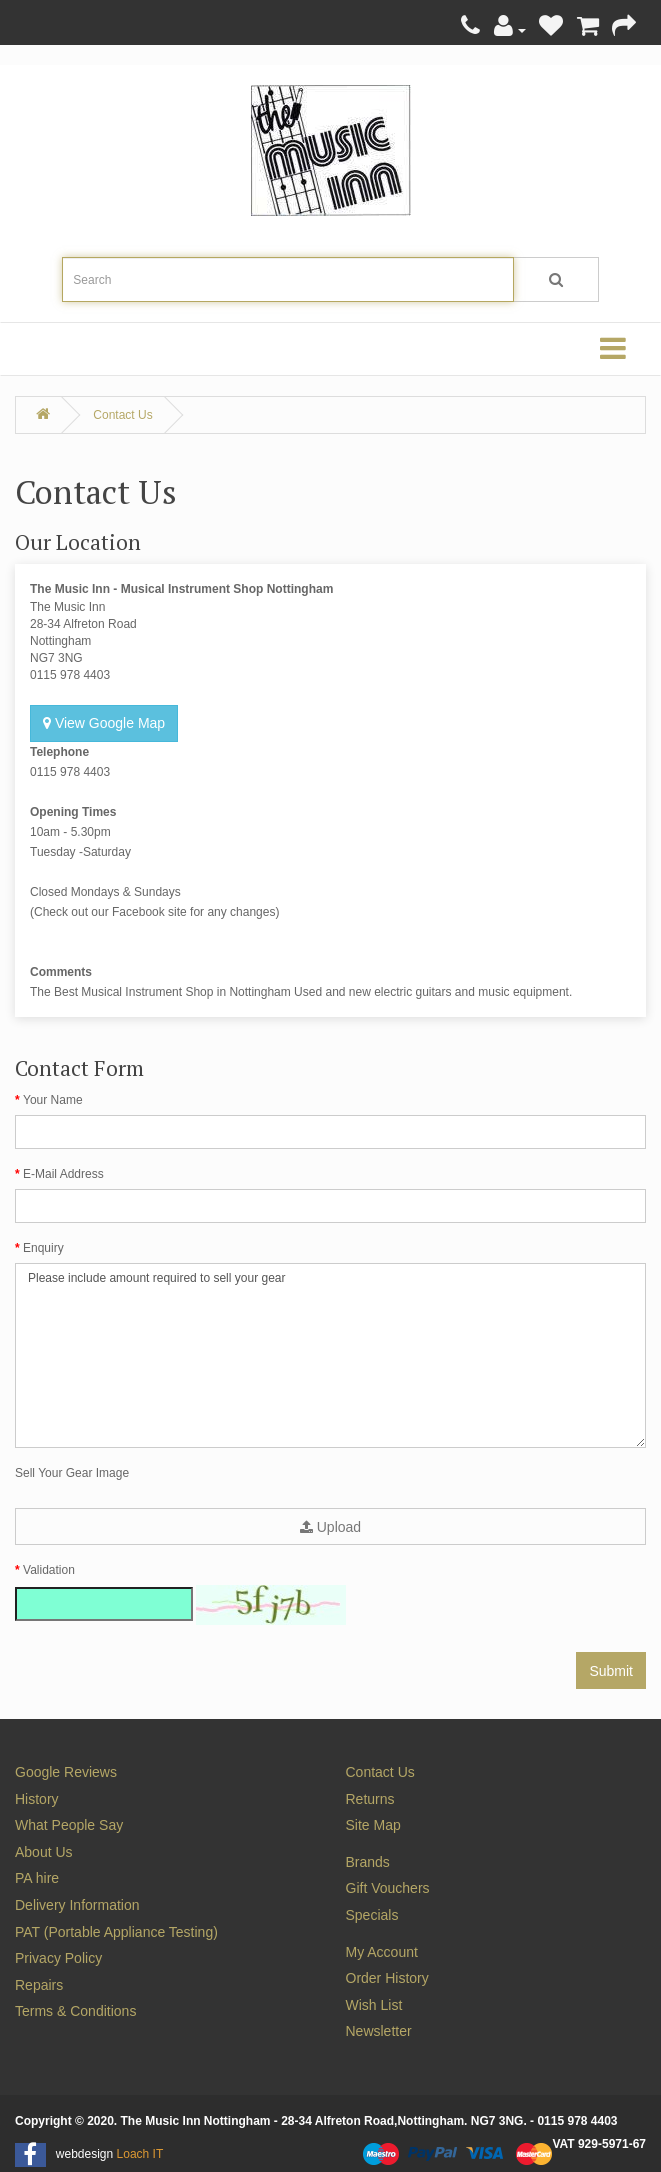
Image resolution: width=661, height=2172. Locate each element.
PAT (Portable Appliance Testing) (116, 1932)
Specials (372, 1915)
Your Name (53, 1100)
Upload (330, 1527)
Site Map (373, 1825)
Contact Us (122, 415)
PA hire (37, 1878)
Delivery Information (77, 1905)
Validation (49, 1570)
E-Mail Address (63, 1174)
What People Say (69, 1825)
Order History (387, 1978)
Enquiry (43, 1248)
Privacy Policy (58, 1958)
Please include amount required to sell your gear (330, 1355)
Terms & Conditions (75, 2011)
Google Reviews (66, 1772)
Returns (370, 1799)
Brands (368, 1862)
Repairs (39, 1985)
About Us (44, 1852)
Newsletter (379, 2031)
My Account (382, 1952)
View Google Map (104, 723)
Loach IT (140, 2154)
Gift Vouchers (388, 1888)
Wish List (374, 2005)
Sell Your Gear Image (72, 1473)
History (37, 1799)
